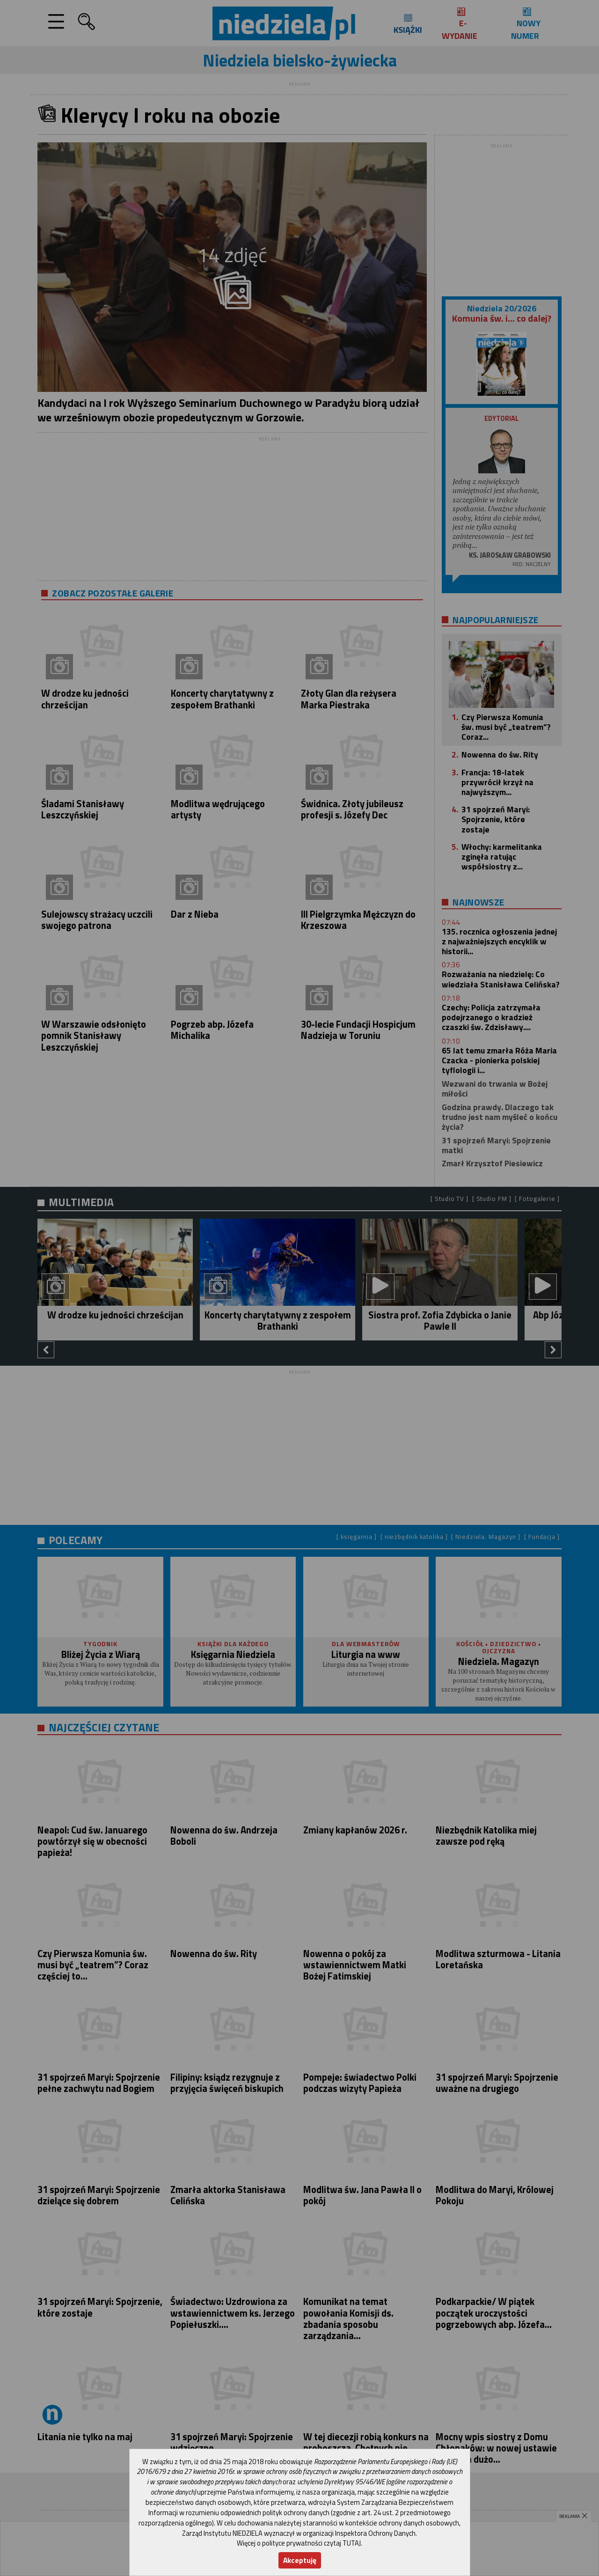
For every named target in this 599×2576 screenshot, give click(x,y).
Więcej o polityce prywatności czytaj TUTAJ (299, 2543)
